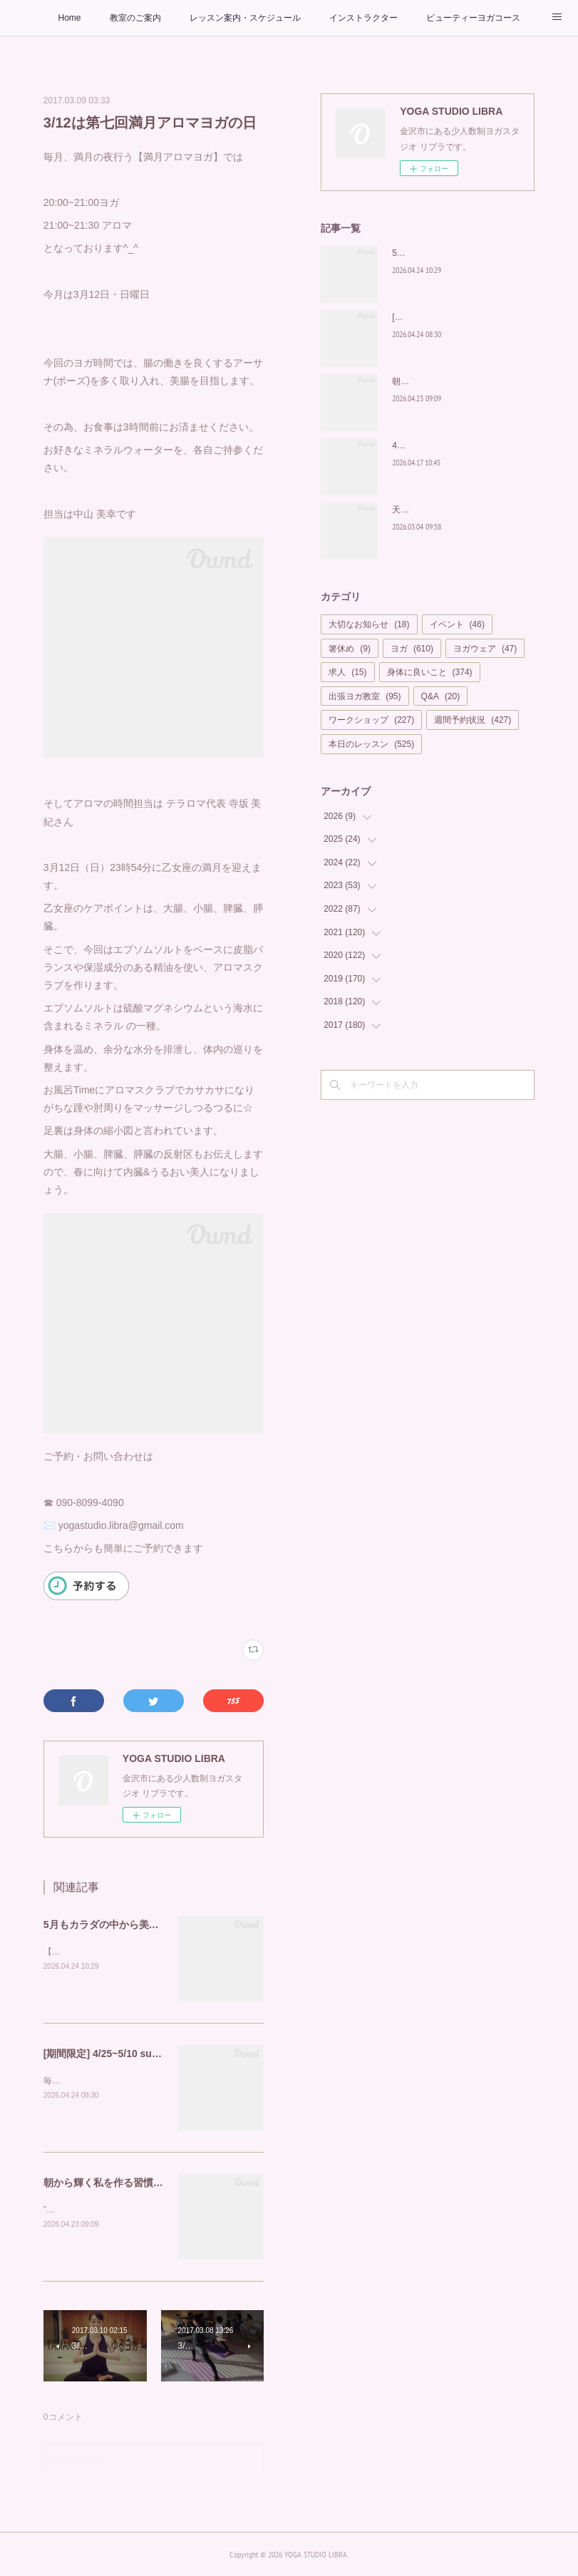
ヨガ (412, 649)
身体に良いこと (430, 672)
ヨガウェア (485, 649)
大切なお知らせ (369, 624)
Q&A (440, 696)
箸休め (350, 649)
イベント (457, 624)
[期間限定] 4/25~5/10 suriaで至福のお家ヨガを (148, 2053)
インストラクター (363, 18)
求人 (347, 672)
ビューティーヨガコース (473, 18)
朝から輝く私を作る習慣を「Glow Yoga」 (138, 2182)
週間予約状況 (472, 720)
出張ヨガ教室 (365, 696)
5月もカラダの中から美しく (106, 1924)
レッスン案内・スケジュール (245, 18)
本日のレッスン (371, 744)
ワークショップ (371, 720)
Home (69, 18)
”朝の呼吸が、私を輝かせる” (97, 2210)
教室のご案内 (135, 18)
